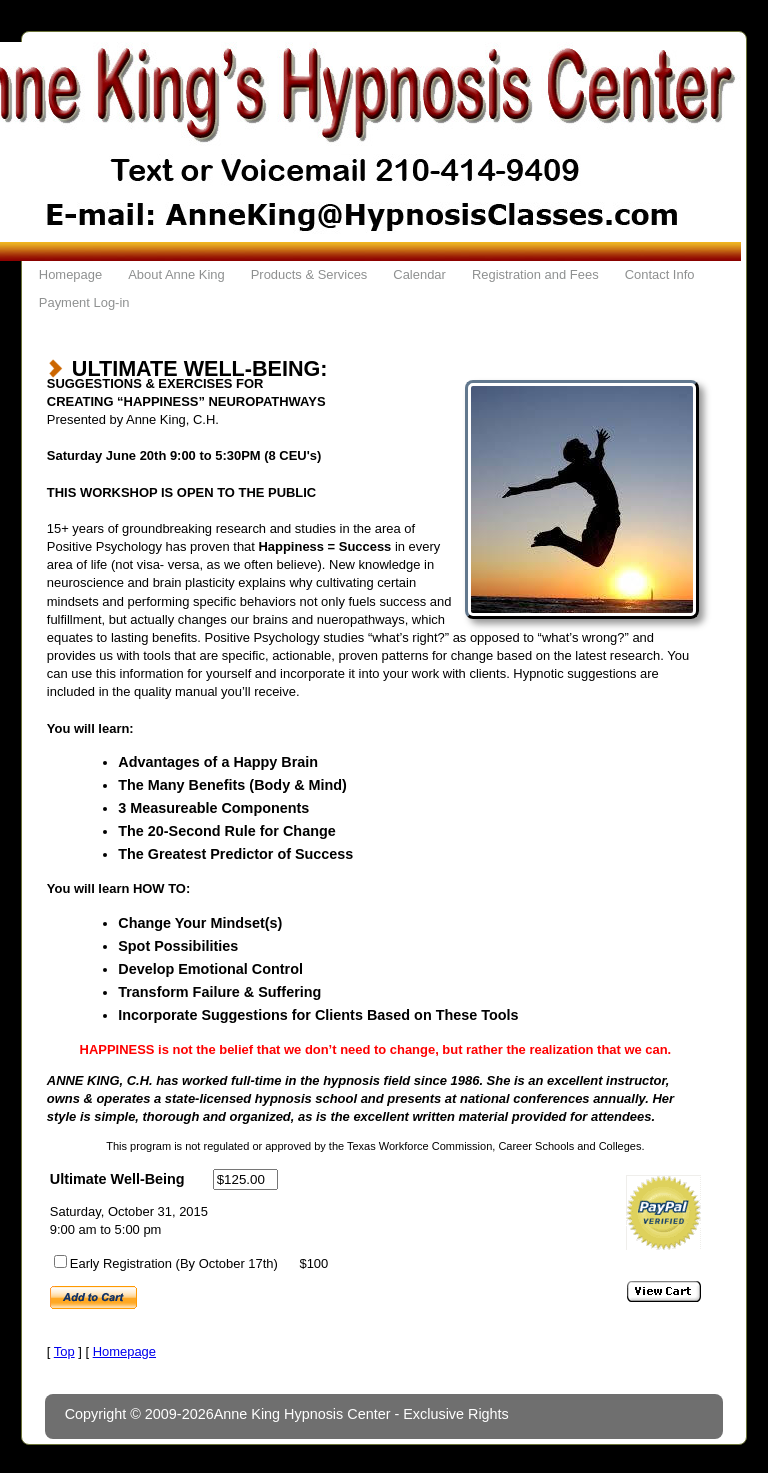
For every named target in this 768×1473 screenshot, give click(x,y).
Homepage (70, 274)
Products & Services (309, 274)
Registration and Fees (535, 274)
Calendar (419, 274)
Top (64, 1351)
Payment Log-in (84, 302)
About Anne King (176, 274)
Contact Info (660, 274)
